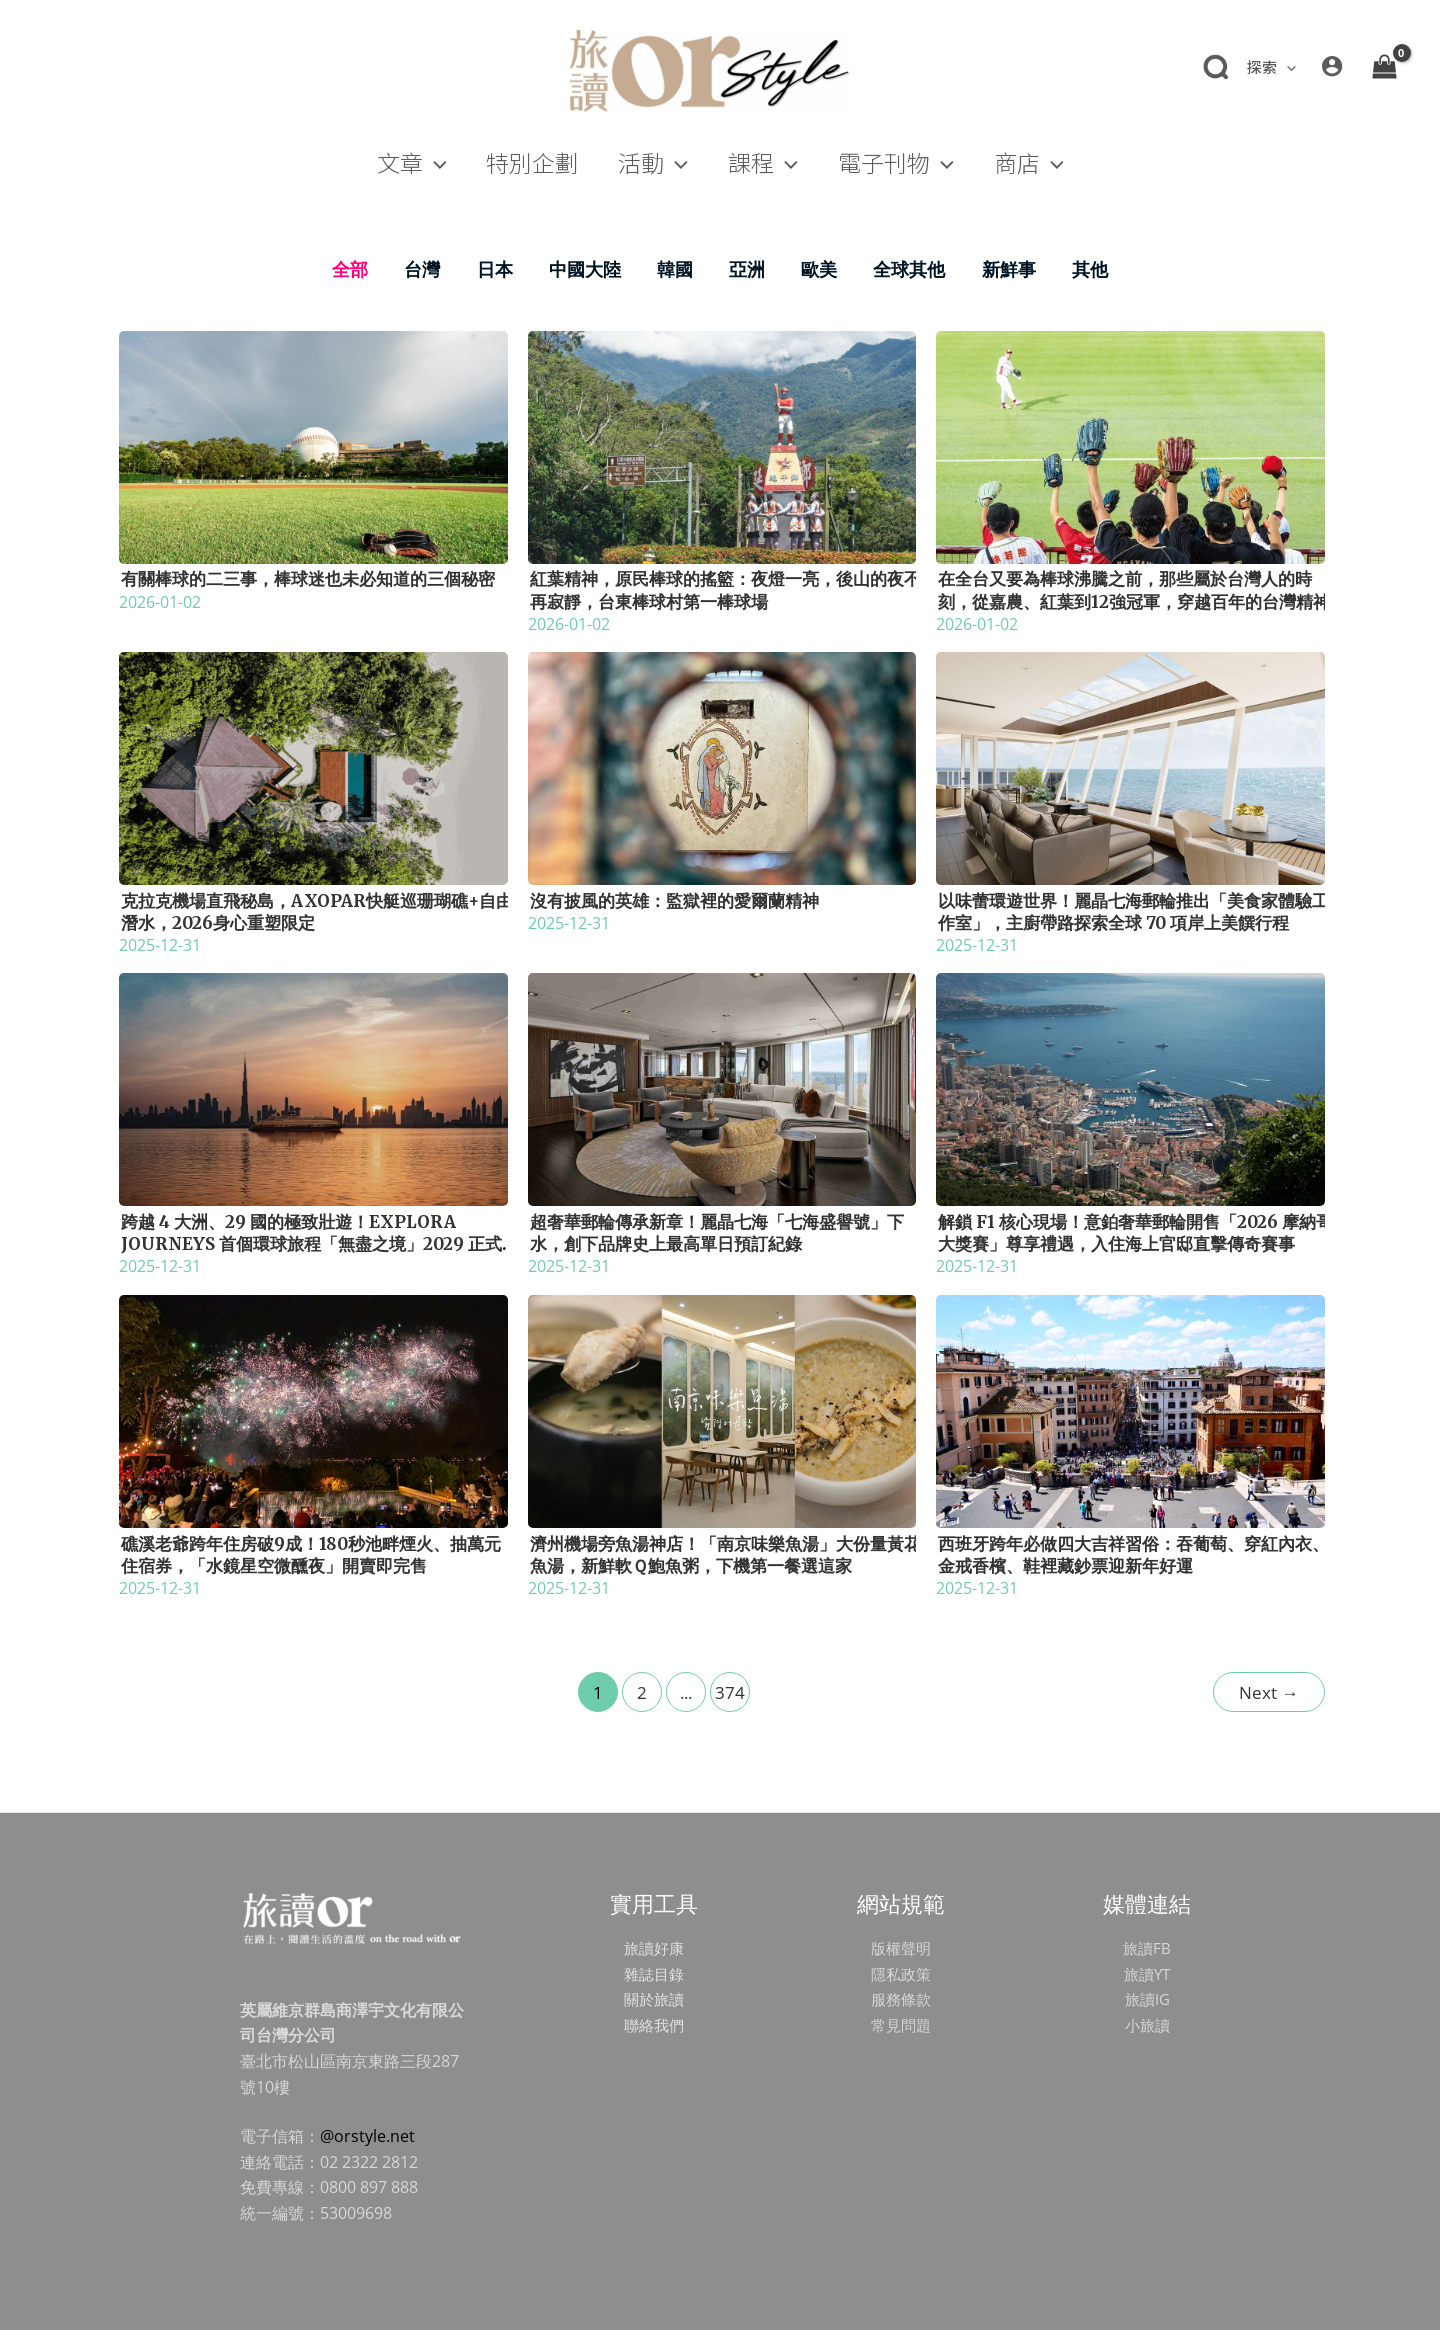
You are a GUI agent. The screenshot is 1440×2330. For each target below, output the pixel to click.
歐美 (819, 269)
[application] (1286, 66)
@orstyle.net (367, 2136)
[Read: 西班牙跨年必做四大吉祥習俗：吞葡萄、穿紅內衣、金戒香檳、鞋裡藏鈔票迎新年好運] (1130, 1409)
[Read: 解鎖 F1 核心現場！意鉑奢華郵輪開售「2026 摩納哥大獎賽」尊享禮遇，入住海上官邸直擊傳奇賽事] (1130, 1088)
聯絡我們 (654, 2025)
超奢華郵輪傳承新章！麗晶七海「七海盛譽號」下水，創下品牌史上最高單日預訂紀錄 (717, 1233)
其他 (1090, 269)
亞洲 (747, 269)
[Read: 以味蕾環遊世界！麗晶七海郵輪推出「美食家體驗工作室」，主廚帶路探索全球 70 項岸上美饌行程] (1130, 767)
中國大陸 (585, 269)
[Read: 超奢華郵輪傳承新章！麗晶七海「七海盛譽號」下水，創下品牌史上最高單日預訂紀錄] (722, 1088)
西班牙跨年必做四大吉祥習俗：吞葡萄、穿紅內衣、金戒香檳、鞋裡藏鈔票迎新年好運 (1133, 1555)
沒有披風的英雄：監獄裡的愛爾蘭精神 (674, 901)
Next (1268, 1692)
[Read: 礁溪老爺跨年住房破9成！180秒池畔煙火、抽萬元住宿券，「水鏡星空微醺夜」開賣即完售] (313, 1409)
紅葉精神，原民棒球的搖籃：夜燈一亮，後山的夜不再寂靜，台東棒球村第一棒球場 (725, 590)
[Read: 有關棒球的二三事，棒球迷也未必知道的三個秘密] (313, 445)
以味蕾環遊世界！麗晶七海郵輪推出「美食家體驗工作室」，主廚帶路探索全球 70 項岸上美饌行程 (1133, 912)
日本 (495, 269)
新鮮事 (1009, 269)
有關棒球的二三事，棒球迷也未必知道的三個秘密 (308, 579)
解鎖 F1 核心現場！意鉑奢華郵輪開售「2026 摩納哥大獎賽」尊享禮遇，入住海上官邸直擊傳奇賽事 (1135, 1233)
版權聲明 (901, 1948)
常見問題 (901, 2025)
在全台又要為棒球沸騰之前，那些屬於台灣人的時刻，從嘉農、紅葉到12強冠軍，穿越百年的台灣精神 (1134, 590)
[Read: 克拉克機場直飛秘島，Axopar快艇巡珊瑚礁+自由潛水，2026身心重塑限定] (313, 767)
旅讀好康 (654, 1948)
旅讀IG (1147, 1999)
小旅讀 (1147, 2025)
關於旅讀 (654, 1999)
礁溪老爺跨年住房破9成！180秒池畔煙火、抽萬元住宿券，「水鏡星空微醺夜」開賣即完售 (311, 1555)
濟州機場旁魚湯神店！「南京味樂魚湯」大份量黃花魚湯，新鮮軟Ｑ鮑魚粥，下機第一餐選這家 (725, 1555)
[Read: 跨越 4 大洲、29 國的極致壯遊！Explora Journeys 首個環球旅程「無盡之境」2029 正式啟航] (313, 1088)
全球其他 (909, 269)
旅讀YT (1147, 1974)
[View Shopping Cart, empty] (1384, 66)
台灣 (422, 269)
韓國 (675, 269)
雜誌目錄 (654, 1974)
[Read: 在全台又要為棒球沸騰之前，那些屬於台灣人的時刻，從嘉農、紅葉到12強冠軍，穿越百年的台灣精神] (1130, 445)
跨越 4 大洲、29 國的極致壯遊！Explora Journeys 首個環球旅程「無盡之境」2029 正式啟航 (311, 1244)
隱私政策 (901, 1974)
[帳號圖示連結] (1332, 66)
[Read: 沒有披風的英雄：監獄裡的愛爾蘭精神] (722, 767)
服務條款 (901, 1999)
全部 (350, 269)
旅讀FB (1147, 1948)
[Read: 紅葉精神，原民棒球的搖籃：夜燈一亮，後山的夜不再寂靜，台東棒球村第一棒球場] (722, 445)
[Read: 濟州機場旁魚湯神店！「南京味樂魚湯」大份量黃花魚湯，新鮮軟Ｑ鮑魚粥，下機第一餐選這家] (722, 1409)
